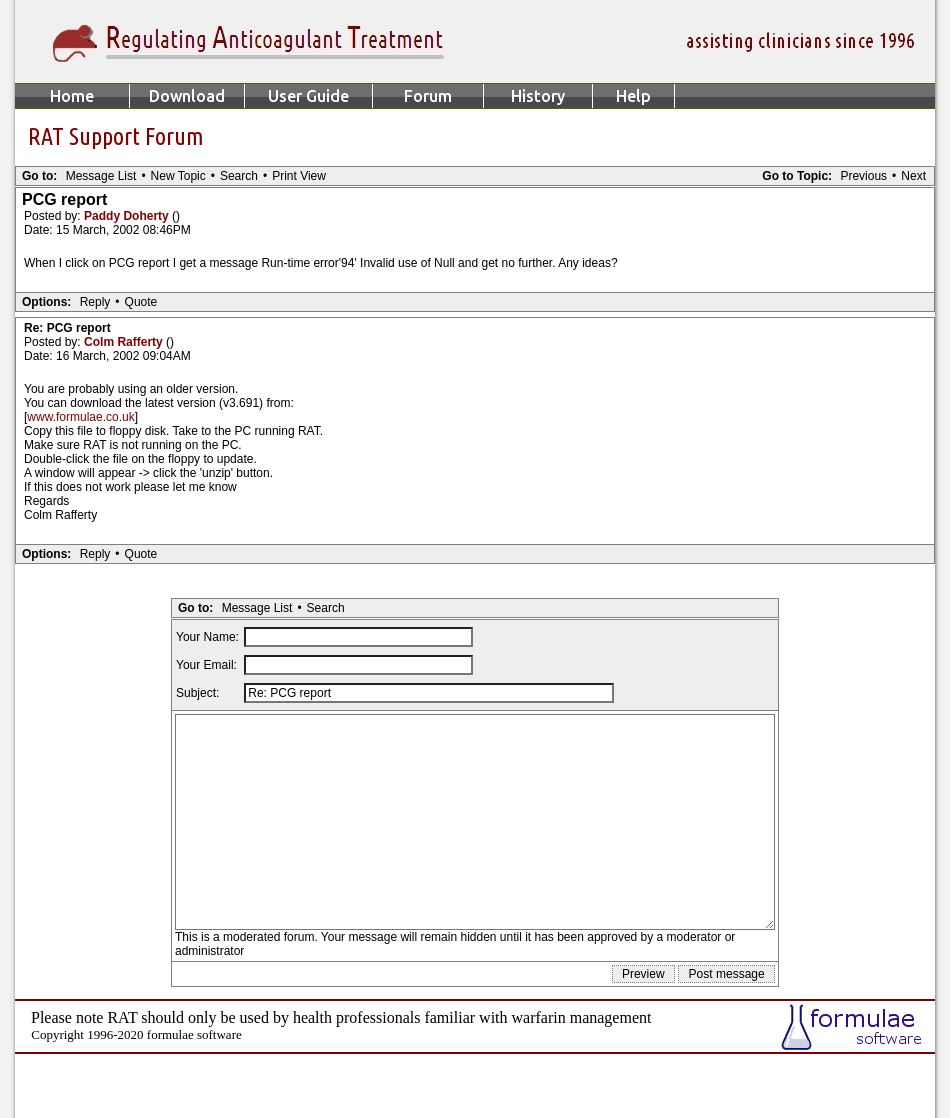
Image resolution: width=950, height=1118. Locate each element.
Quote (141, 302)
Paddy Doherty (128, 216)
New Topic (178, 176)
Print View (299, 176)
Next (913, 176)
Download (187, 96)
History (538, 96)
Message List (101, 176)
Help (633, 96)
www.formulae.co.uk (80, 417)
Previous (863, 176)
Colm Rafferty (125, 342)
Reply (95, 302)
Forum (428, 96)
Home (72, 96)
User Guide (308, 96)
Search (239, 176)
